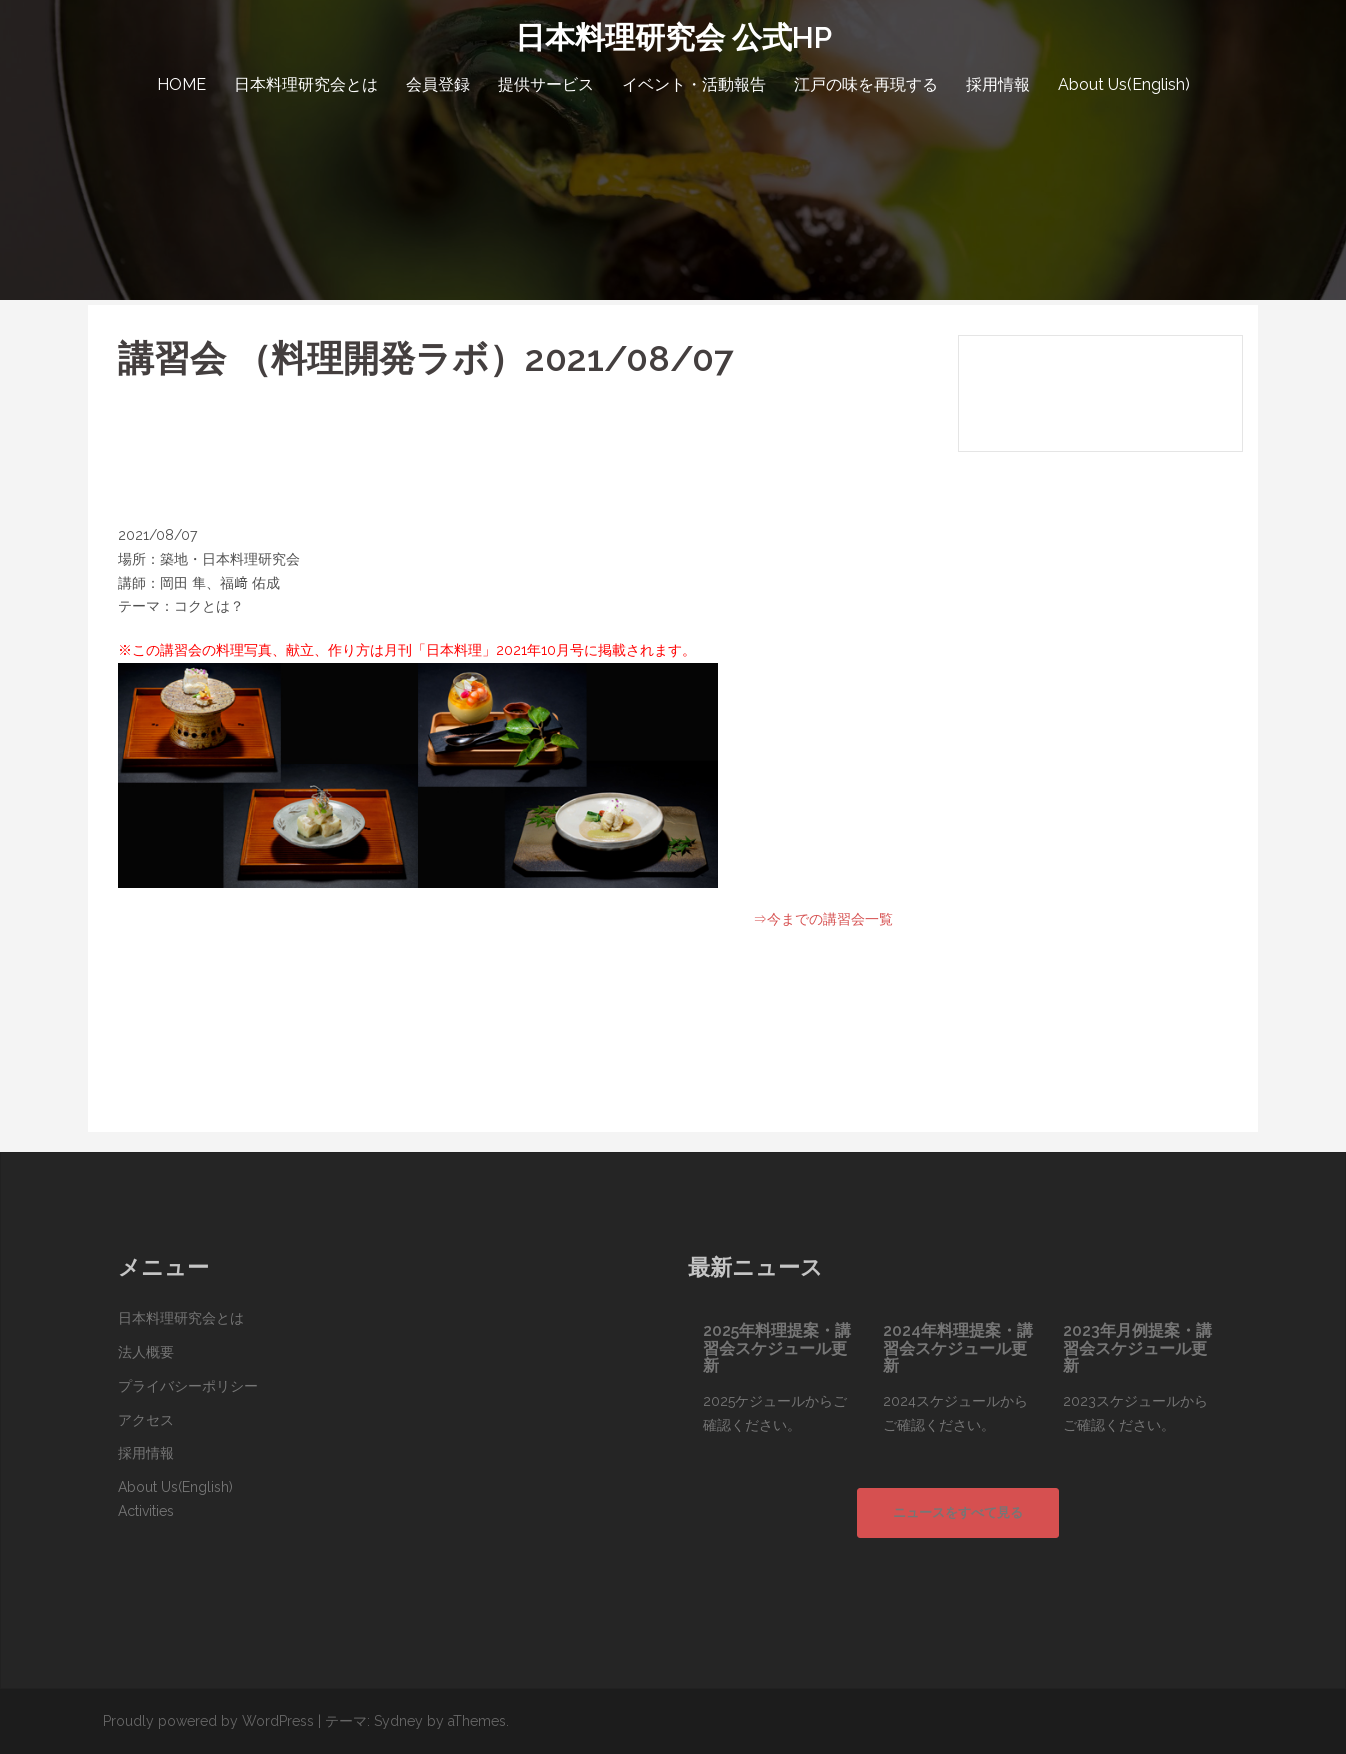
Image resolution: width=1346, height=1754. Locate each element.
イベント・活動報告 (694, 84)
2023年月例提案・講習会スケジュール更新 (1137, 1348)
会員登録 (438, 84)
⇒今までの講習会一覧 (823, 919)
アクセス (146, 1420)
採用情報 (998, 84)
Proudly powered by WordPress (208, 1721)
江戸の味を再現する (866, 84)
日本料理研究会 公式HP (673, 37)
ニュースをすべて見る (958, 1512)
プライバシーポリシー (188, 1386)
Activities (146, 1511)
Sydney (398, 1721)
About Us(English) (1124, 84)
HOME (181, 84)
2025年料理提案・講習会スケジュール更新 (777, 1348)
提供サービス (546, 84)
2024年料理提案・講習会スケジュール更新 (958, 1348)
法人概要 (146, 1352)
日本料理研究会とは (306, 84)
